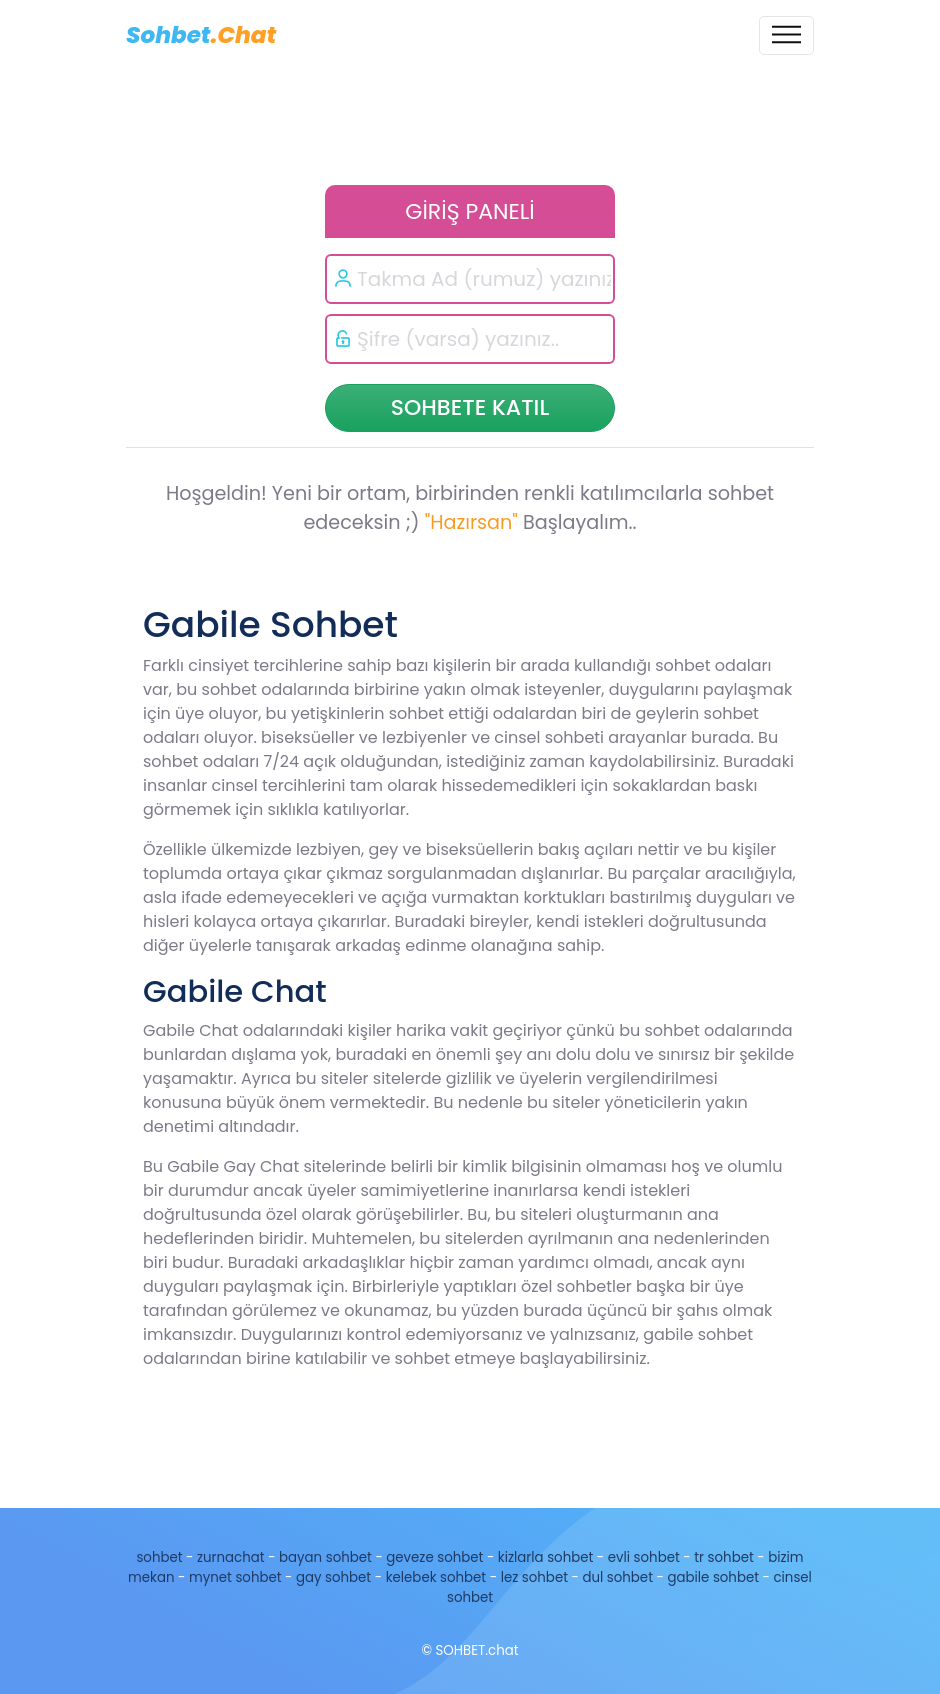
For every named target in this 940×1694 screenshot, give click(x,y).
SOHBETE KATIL (470, 407)
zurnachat (231, 1557)
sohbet (159, 1557)
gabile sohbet (713, 1577)
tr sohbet (724, 1557)
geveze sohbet (434, 1557)
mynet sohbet (235, 1577)
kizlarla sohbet (545, 1557)
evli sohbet (644, 1557)
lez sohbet (534, 1577)
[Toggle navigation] (786, 35)
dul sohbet (617, 1577)
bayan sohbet (325, 1557)
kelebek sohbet (436, 1577)
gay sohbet (333, 1577)
